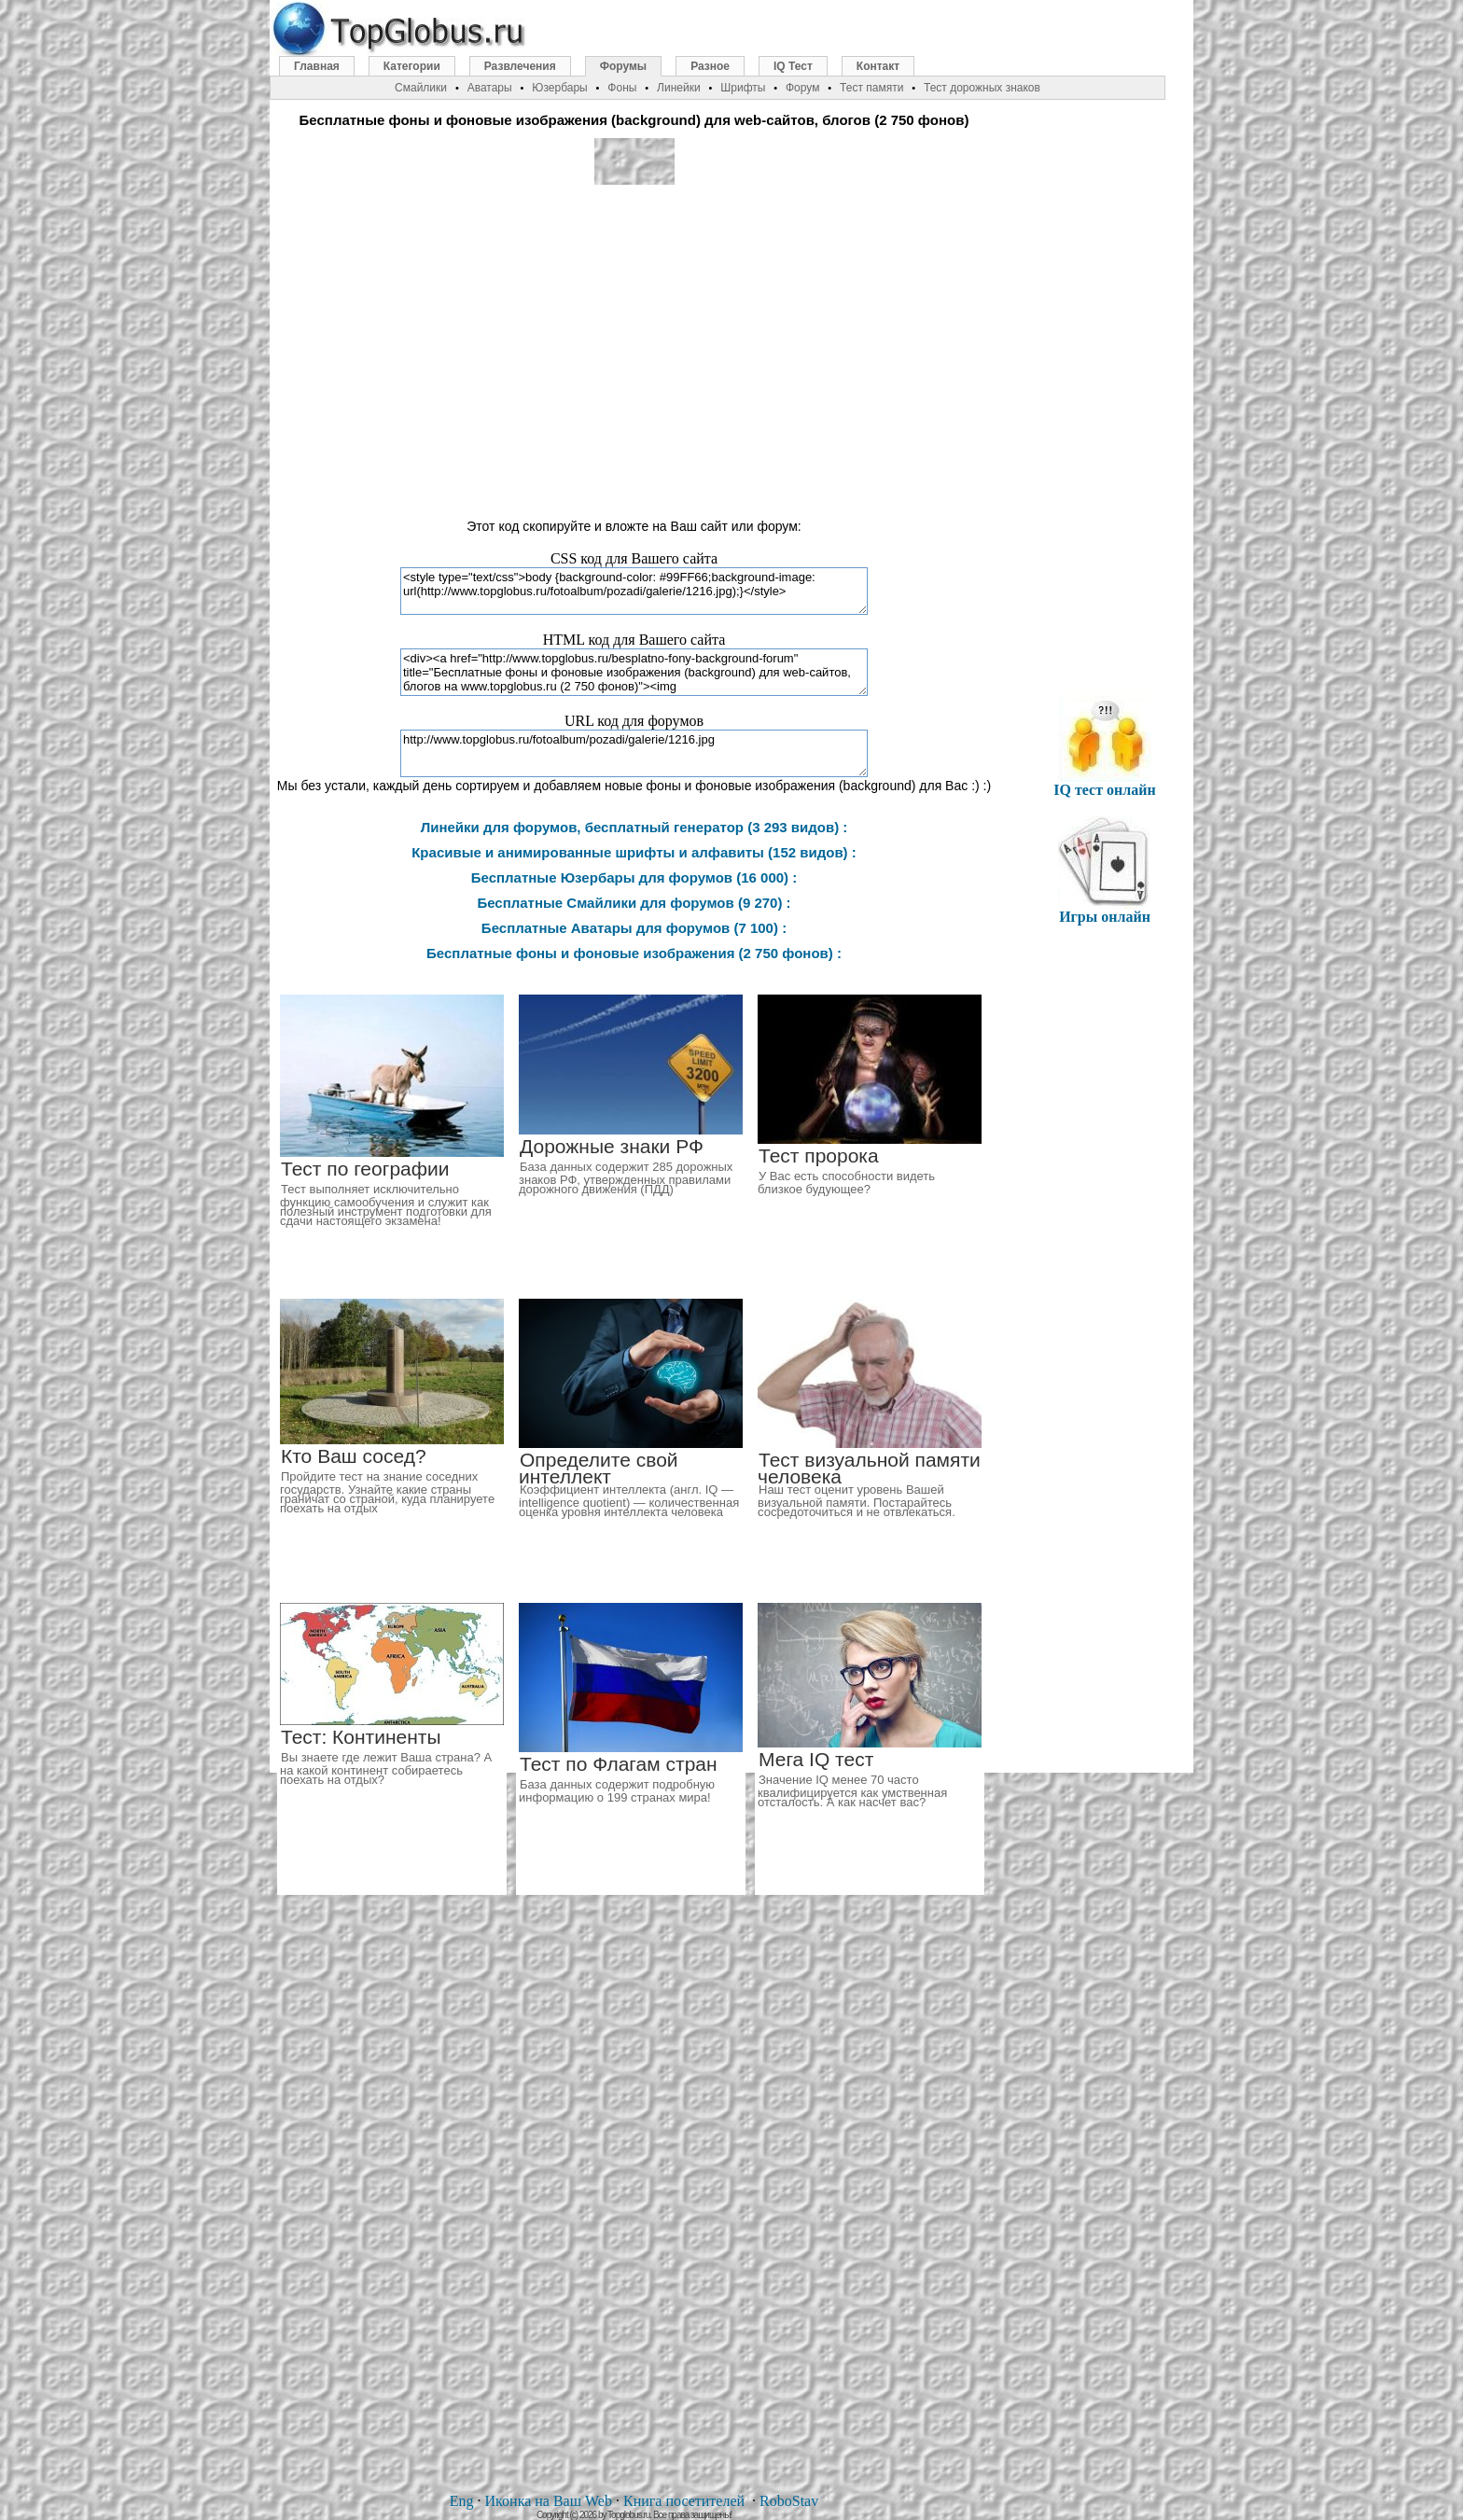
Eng (462, 2501)
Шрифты (742, 87)
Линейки (679, 87)
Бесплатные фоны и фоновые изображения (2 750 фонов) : (634, 953)
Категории (411, 66)
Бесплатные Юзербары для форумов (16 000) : (634, 877)
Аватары (489, 87)
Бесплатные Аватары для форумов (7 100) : (634, 928)
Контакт (878, 66)
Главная (317, 66)
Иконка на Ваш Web (548, 2501)
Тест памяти (871, 87)
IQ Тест (793, 66)
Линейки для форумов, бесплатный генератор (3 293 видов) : (634, 827)
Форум (802, 87)
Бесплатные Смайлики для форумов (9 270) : (633, 903)
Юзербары (559, 87)
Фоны (621, 87)
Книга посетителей (684, 2501)
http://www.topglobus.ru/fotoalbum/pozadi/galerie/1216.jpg (634, 753)
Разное (710, 66)
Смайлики (421, 87)
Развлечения (520, 66)
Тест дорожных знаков (982, 87)
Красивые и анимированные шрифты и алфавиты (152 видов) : (634, 852)
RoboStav (788, 2501)
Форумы (623, 66)
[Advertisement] (634, 343)
